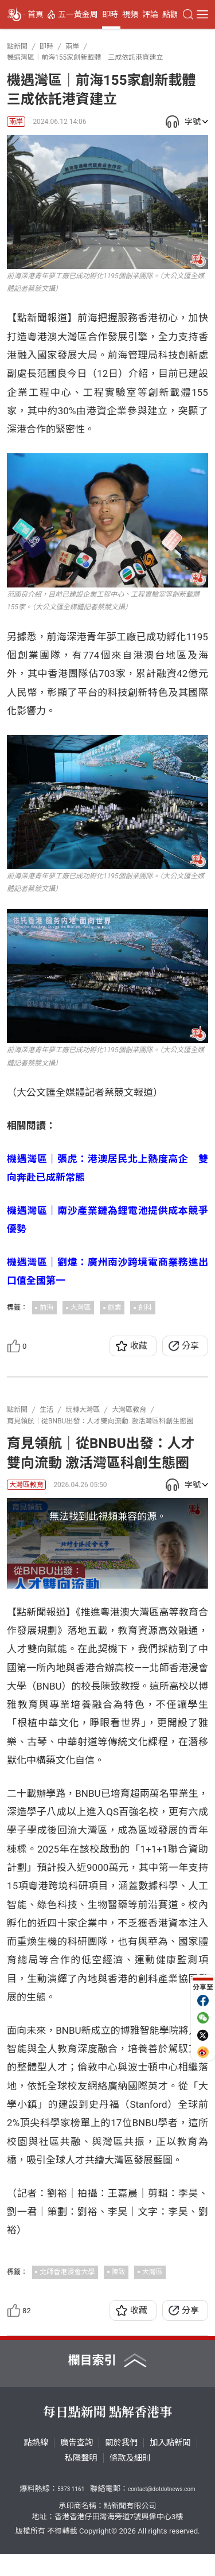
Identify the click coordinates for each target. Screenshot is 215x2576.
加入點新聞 (170, 2464)
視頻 (130, 14)
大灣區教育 (26, 1485)
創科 (145, 1307)
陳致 (119, 2294)
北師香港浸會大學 (67, 2294)
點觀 (170, 14)
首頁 (36, 14)
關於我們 (121, 2464)
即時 (110, 14)
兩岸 (16, 122)
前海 (46, 1307)
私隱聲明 (81, 2480)
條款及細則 (130, 2480)
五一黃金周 (78, 14)
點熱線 (36, 2464)
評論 (150, 14)
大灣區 (81, 1307)
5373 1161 (70, 2511)
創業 (115, 1307)
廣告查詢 (76, 2464)
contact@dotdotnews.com (162, 2511)
